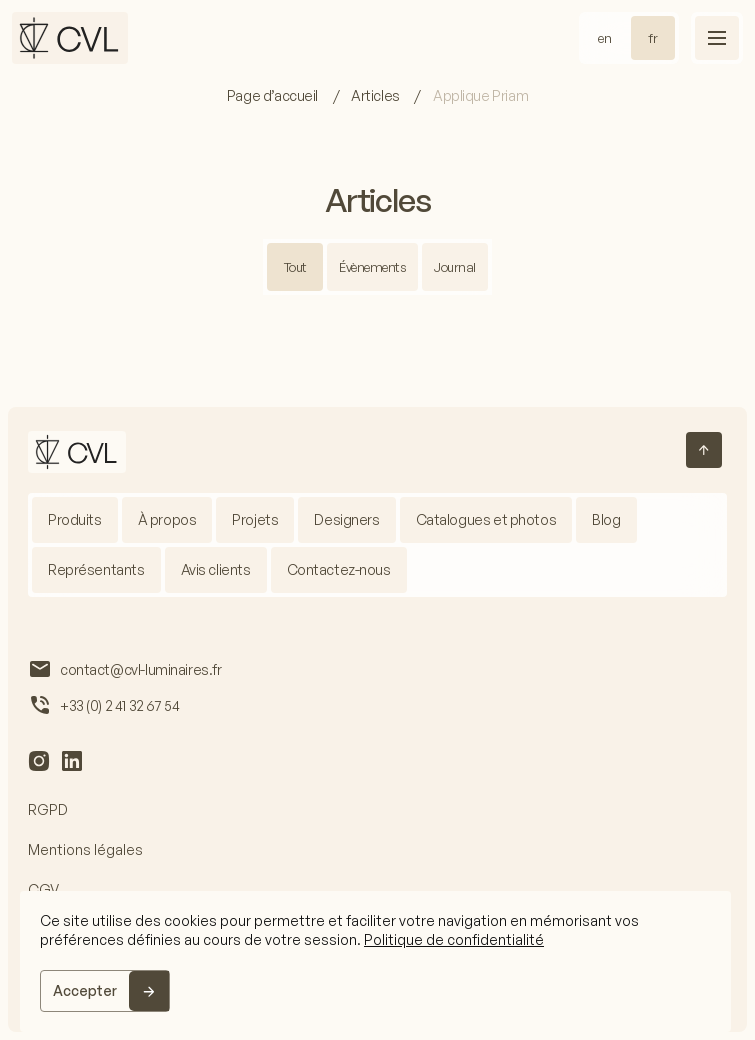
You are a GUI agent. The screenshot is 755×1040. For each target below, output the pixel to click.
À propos (167, 519)
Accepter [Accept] (85, 990)
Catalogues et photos (486, 519)
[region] (375, 961)
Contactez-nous (339, 569)
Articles (376, 95)
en (605, 38)
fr (653, 38)
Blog (606, 519)
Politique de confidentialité (454, 939)
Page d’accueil (274, 95)
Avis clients (216, 569)
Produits (75, 519)
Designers (346, 519)
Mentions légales (85, 849)
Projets (255, 519)
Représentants (96, 569)
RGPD (48, 809)
